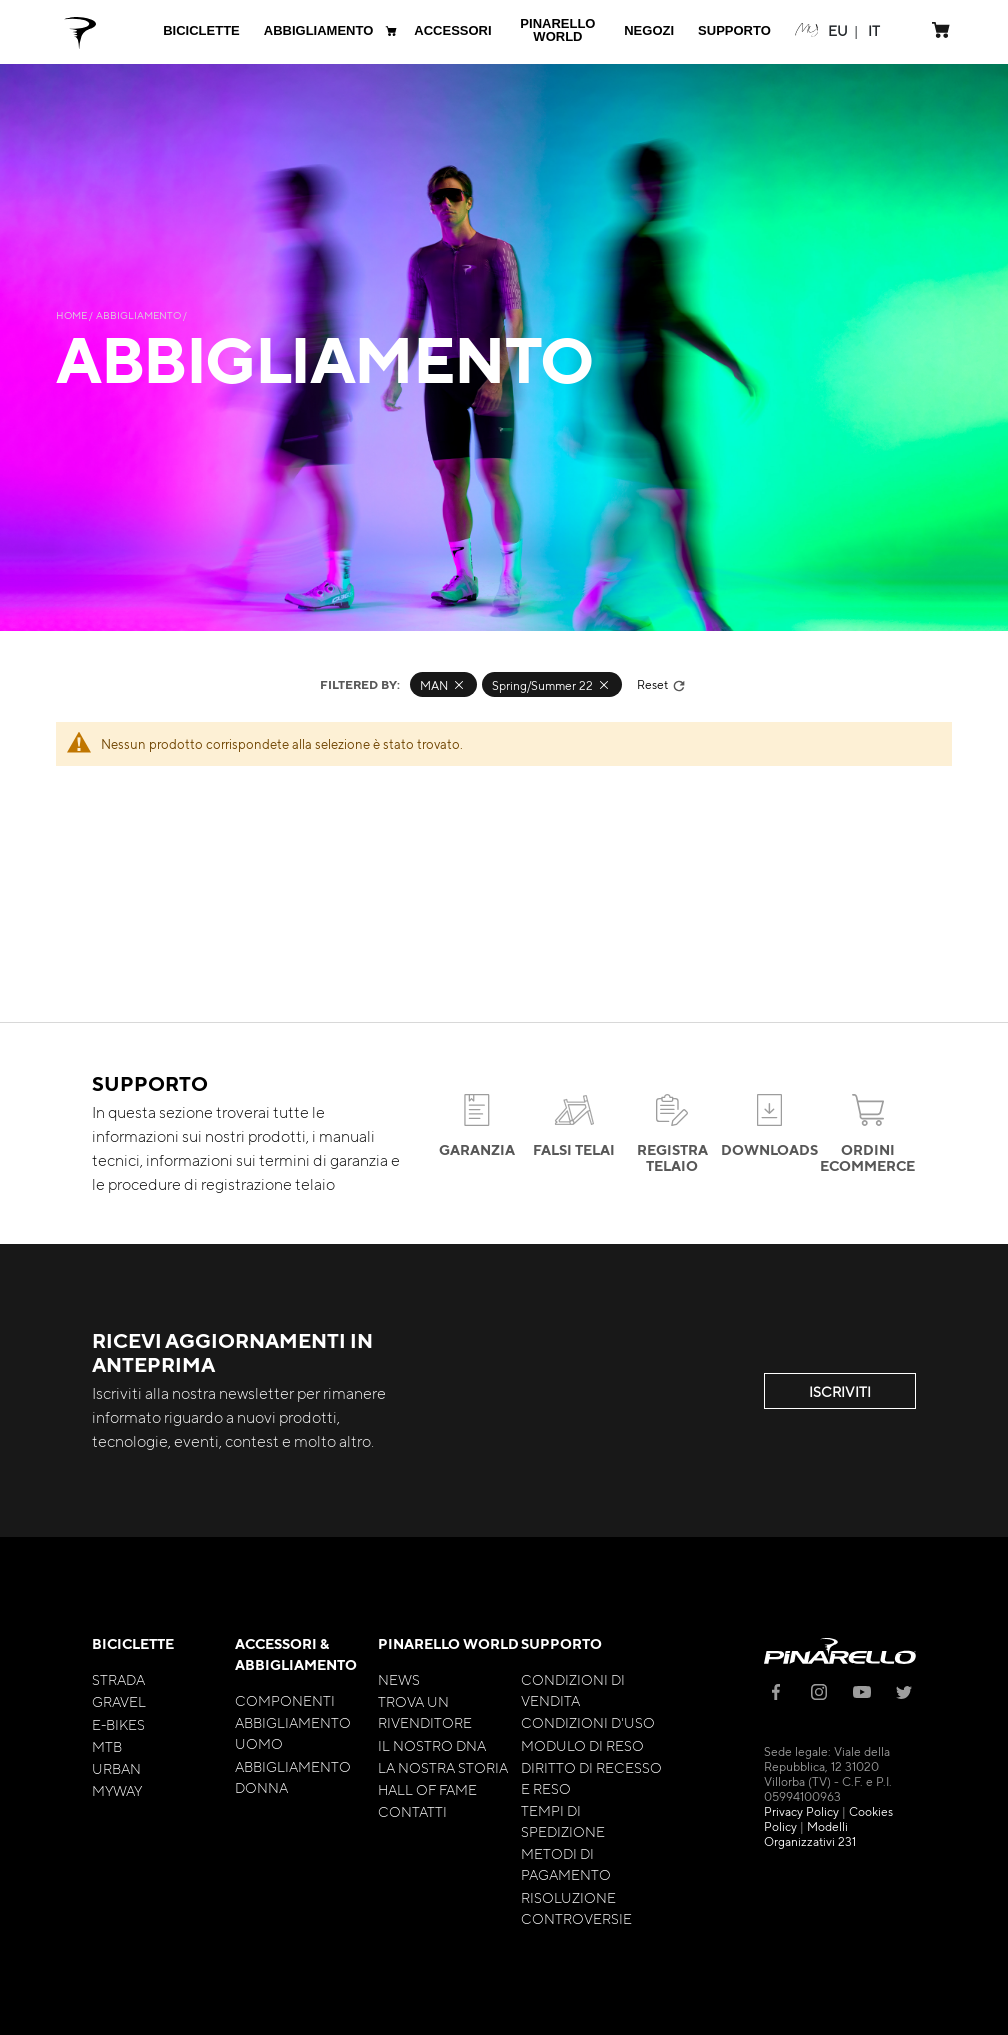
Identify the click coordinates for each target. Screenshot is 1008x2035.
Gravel (119, 1701)
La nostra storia (443, 1767)
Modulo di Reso (582, 1745)
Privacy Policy (801, 1811)
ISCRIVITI (840, 1391)
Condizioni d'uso (588, 1722)
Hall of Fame (427, 1789)
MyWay (117, 1790)
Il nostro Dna (432, 1745)
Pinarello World (448, 1643)
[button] (838, 30)
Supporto (561, 1643)
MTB (107, 1746)
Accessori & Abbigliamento (296, 1654)
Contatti (412, 1811)
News (399, 1679)
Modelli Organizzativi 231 (810, 1833)
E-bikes (118, 1724)
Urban (116, 1768)
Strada (118, 1679)
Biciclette (133, 1643)
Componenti (285, 1700)
